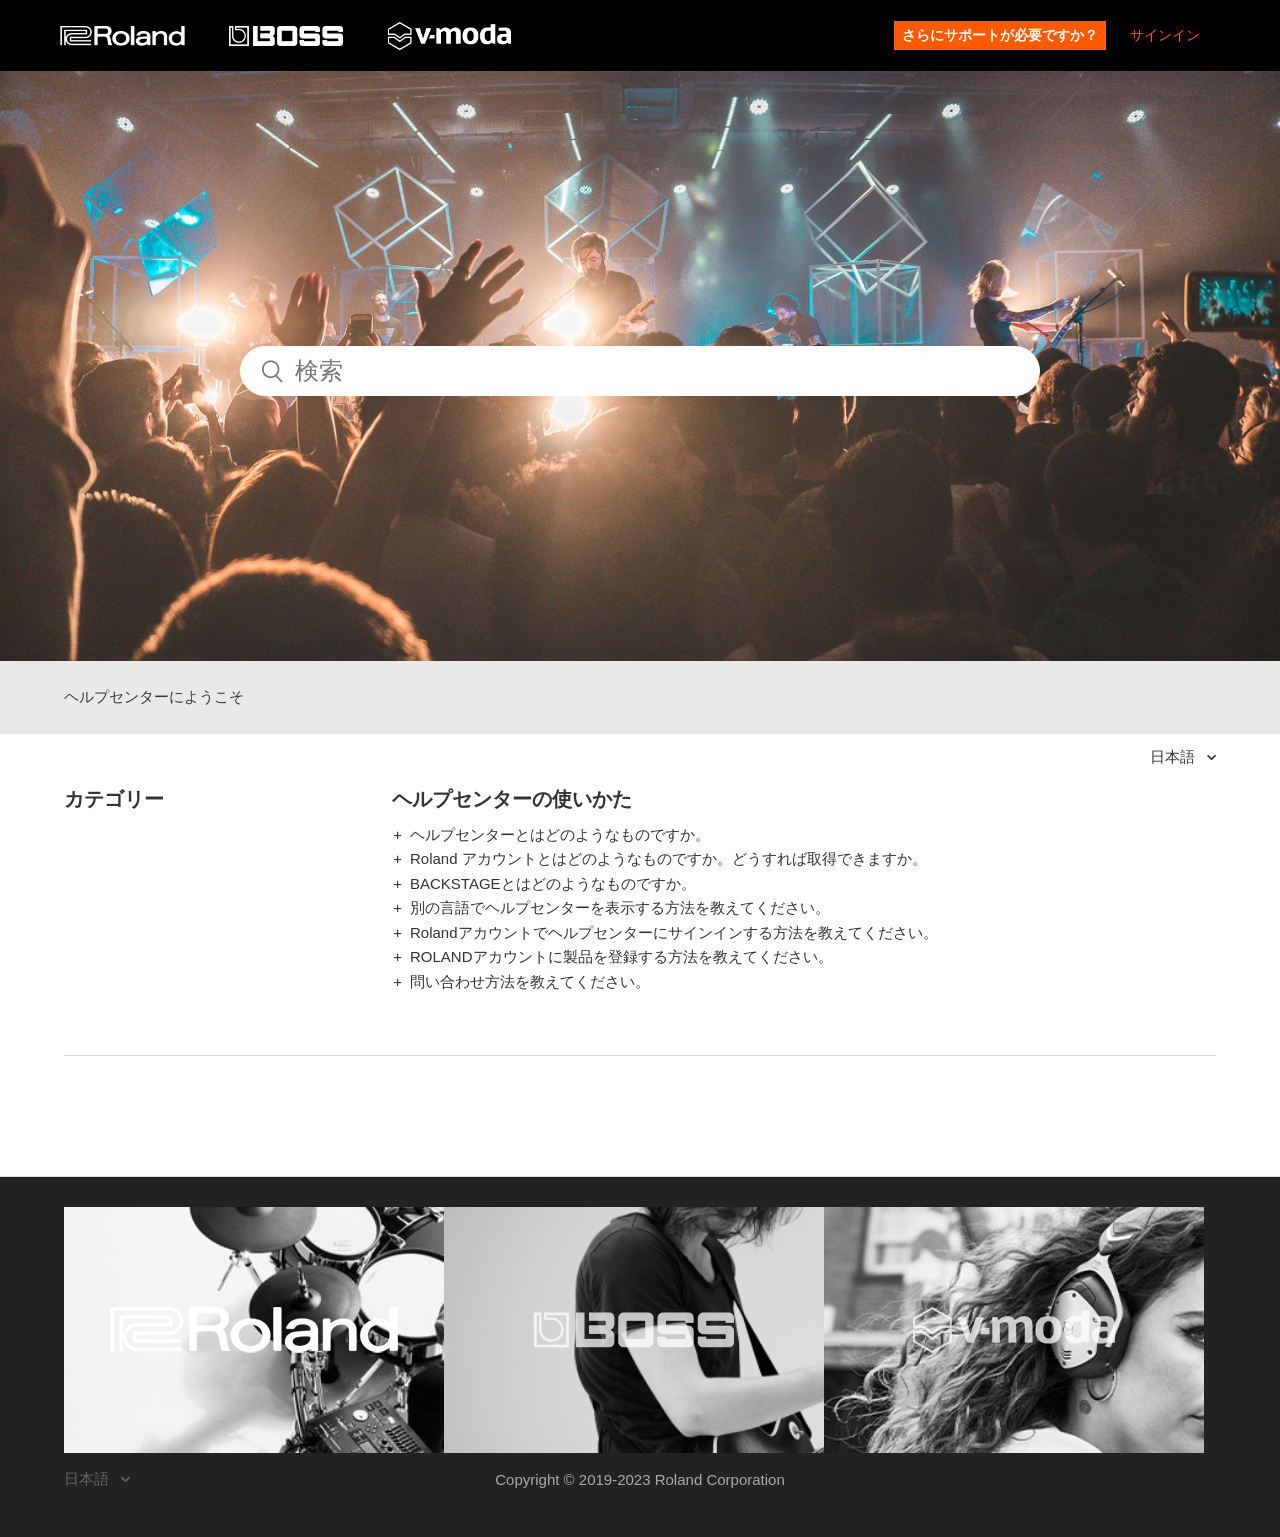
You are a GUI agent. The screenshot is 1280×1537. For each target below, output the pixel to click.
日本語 (1174, 756)
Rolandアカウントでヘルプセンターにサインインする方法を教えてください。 (674, 932)
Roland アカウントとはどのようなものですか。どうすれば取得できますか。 (668, 858)
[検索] (640, 371)
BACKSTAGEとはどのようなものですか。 (553, 883)
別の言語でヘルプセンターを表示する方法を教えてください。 (620, 907)
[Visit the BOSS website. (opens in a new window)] (634, 1330)
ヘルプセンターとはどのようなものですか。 (560, 834)
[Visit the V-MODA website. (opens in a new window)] (1014, 1330)
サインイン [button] (1165, 35)
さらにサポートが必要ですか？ (1000, 35)
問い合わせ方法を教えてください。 (530, 981)
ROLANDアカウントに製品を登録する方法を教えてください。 (621, 956)
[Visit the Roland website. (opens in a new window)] (254, 1330)
